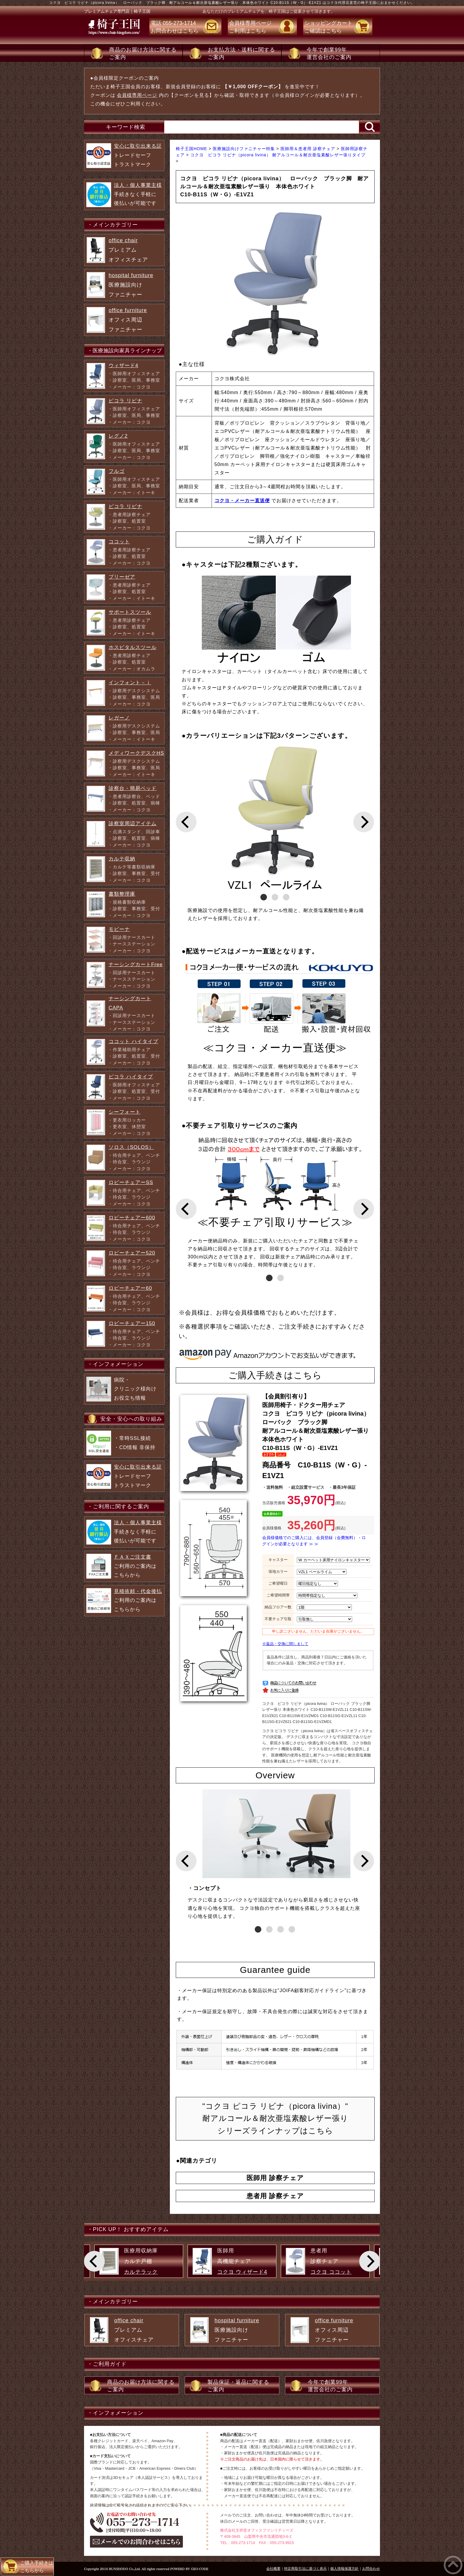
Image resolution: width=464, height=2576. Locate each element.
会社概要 (273, 2569)
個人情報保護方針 (344, 2569)
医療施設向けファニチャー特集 (244, 148)
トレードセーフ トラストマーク (138, 155)
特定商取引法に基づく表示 (305, 2569)
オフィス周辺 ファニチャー (128, 320)
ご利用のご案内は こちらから (135, 1566)
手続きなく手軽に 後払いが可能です (138, 194)
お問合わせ (371, 2569)
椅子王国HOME (192, 148)
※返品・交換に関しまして (285, 1644)
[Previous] (186, 822)
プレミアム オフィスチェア (128, 250)
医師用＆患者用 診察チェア (309, 148)
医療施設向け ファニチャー (131, 285)
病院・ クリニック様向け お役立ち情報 (135, 1389)
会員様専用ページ (137, 95)
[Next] (363, 822)
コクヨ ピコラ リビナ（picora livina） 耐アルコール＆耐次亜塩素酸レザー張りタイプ (277, 154)
